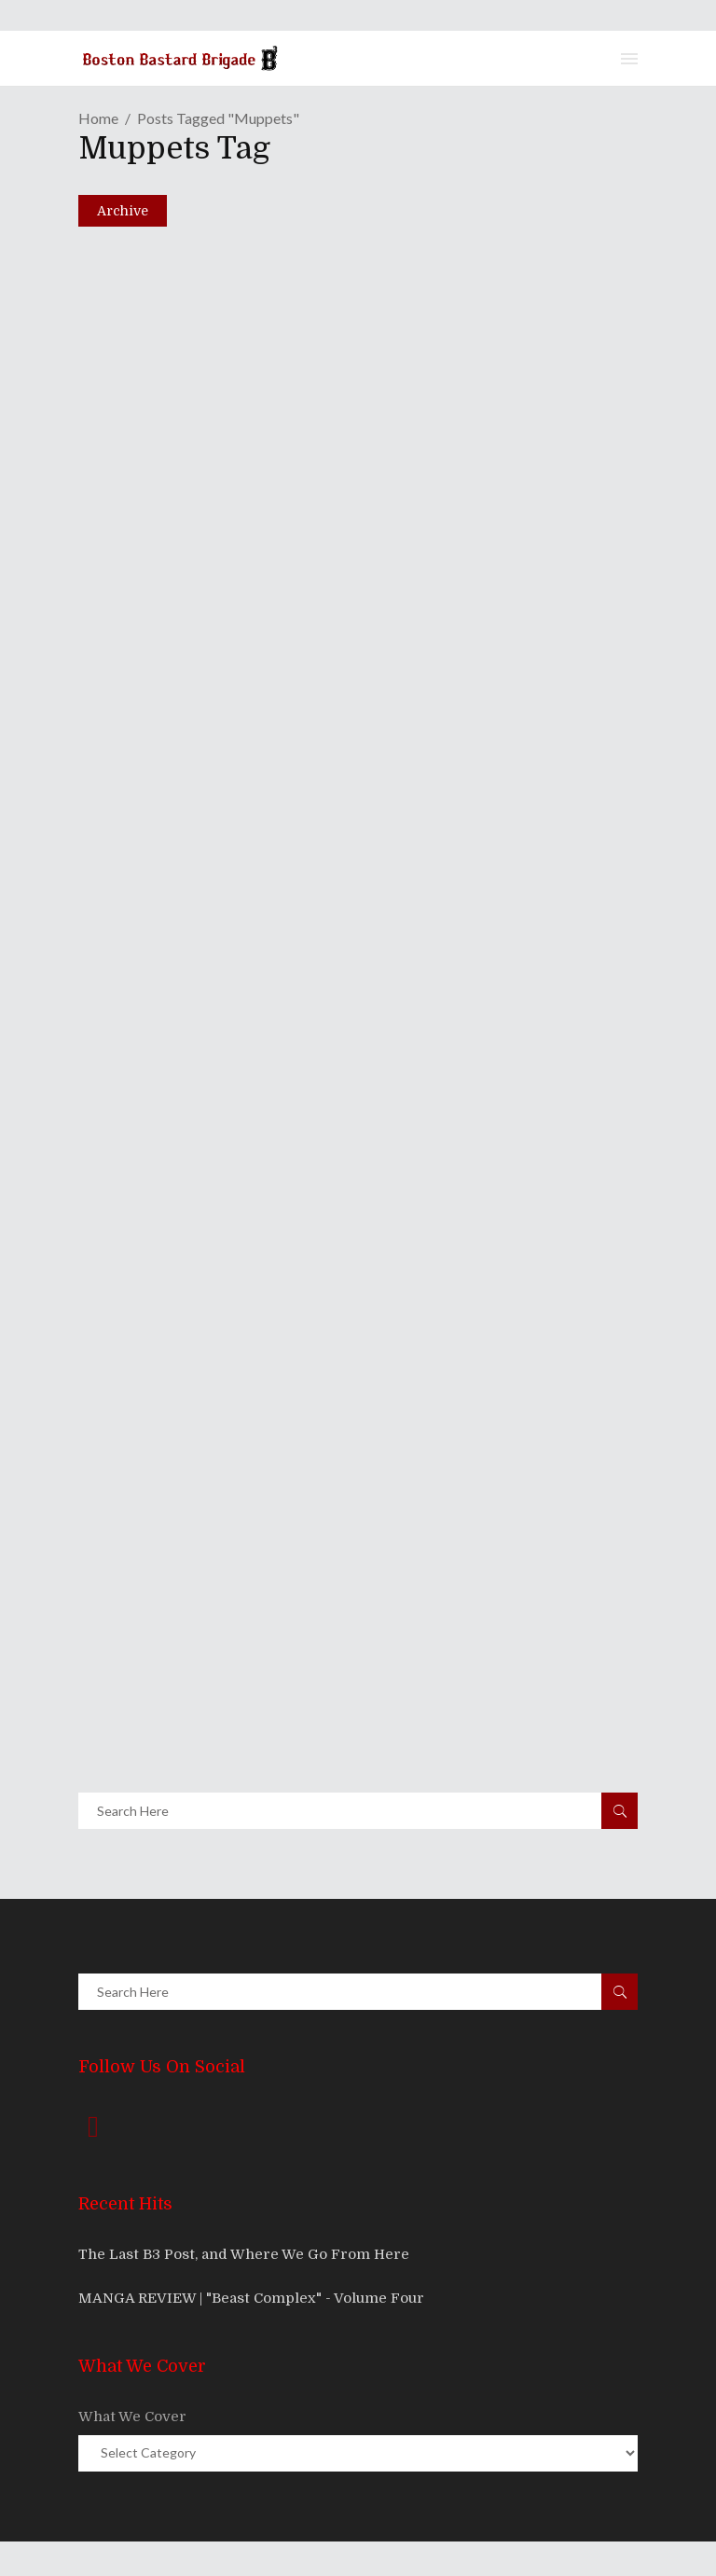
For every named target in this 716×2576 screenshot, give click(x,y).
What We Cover (132, 2416)
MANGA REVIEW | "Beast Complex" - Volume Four (251, 2298)
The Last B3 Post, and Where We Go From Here (243, 2254)
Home (98, 118)
